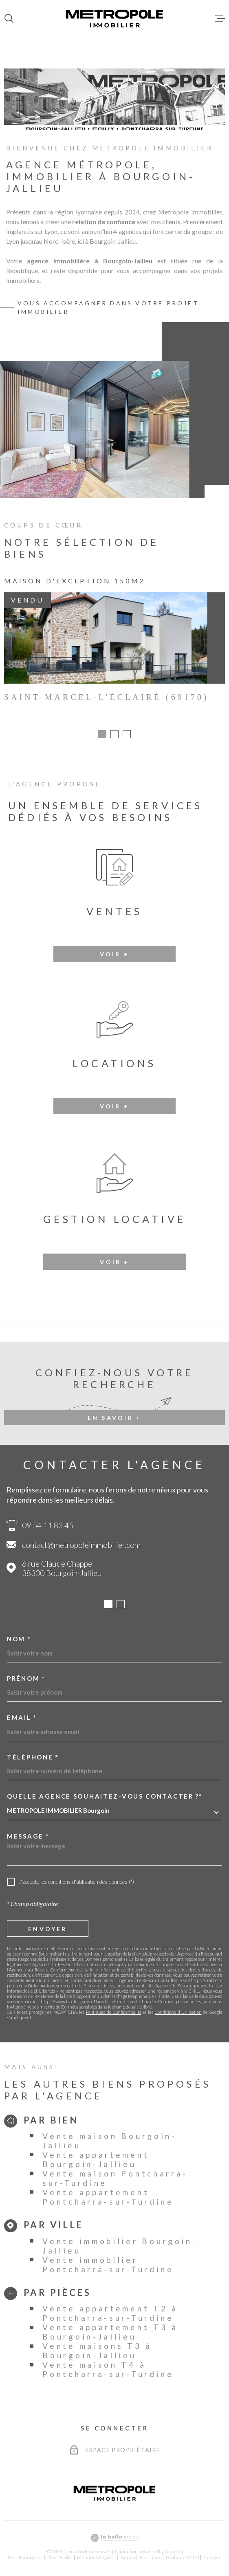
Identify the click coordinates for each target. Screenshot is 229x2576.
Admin (128, 2560)
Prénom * (26, 1681)
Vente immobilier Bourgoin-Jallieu (119, 2248)
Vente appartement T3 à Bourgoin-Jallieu (110, 2334)
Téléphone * (33, 1760)
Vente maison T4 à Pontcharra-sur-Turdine (108, 2371)
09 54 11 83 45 (47, 1527)
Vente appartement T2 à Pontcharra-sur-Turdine (110, 2315)
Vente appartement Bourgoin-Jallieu (95, 2161)
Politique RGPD (182, 2560)
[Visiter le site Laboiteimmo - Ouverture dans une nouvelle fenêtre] (114, 2540)
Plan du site (60, 2560)
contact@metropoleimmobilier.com (81, 1547)
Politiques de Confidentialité (113, 2014)
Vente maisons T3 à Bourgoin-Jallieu (97, 2353)
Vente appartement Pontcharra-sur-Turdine (108, 2199)
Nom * (19, 1641)
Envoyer (47, 1931)
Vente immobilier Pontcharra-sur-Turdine (108, 2267)
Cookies (212, 2560)
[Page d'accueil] (114, 18)
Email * (22, 1720)
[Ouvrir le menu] (220, 18)
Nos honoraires (25, 2560)
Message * (28, 1839)
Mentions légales (96, 2560)
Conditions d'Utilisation (178, 2014)
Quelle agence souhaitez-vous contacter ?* (105, 1799)
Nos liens (150, 2560)
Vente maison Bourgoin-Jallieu (109, 2143)
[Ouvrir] (9, 18)
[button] (102, 737)
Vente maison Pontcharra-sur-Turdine (115, 2180)
